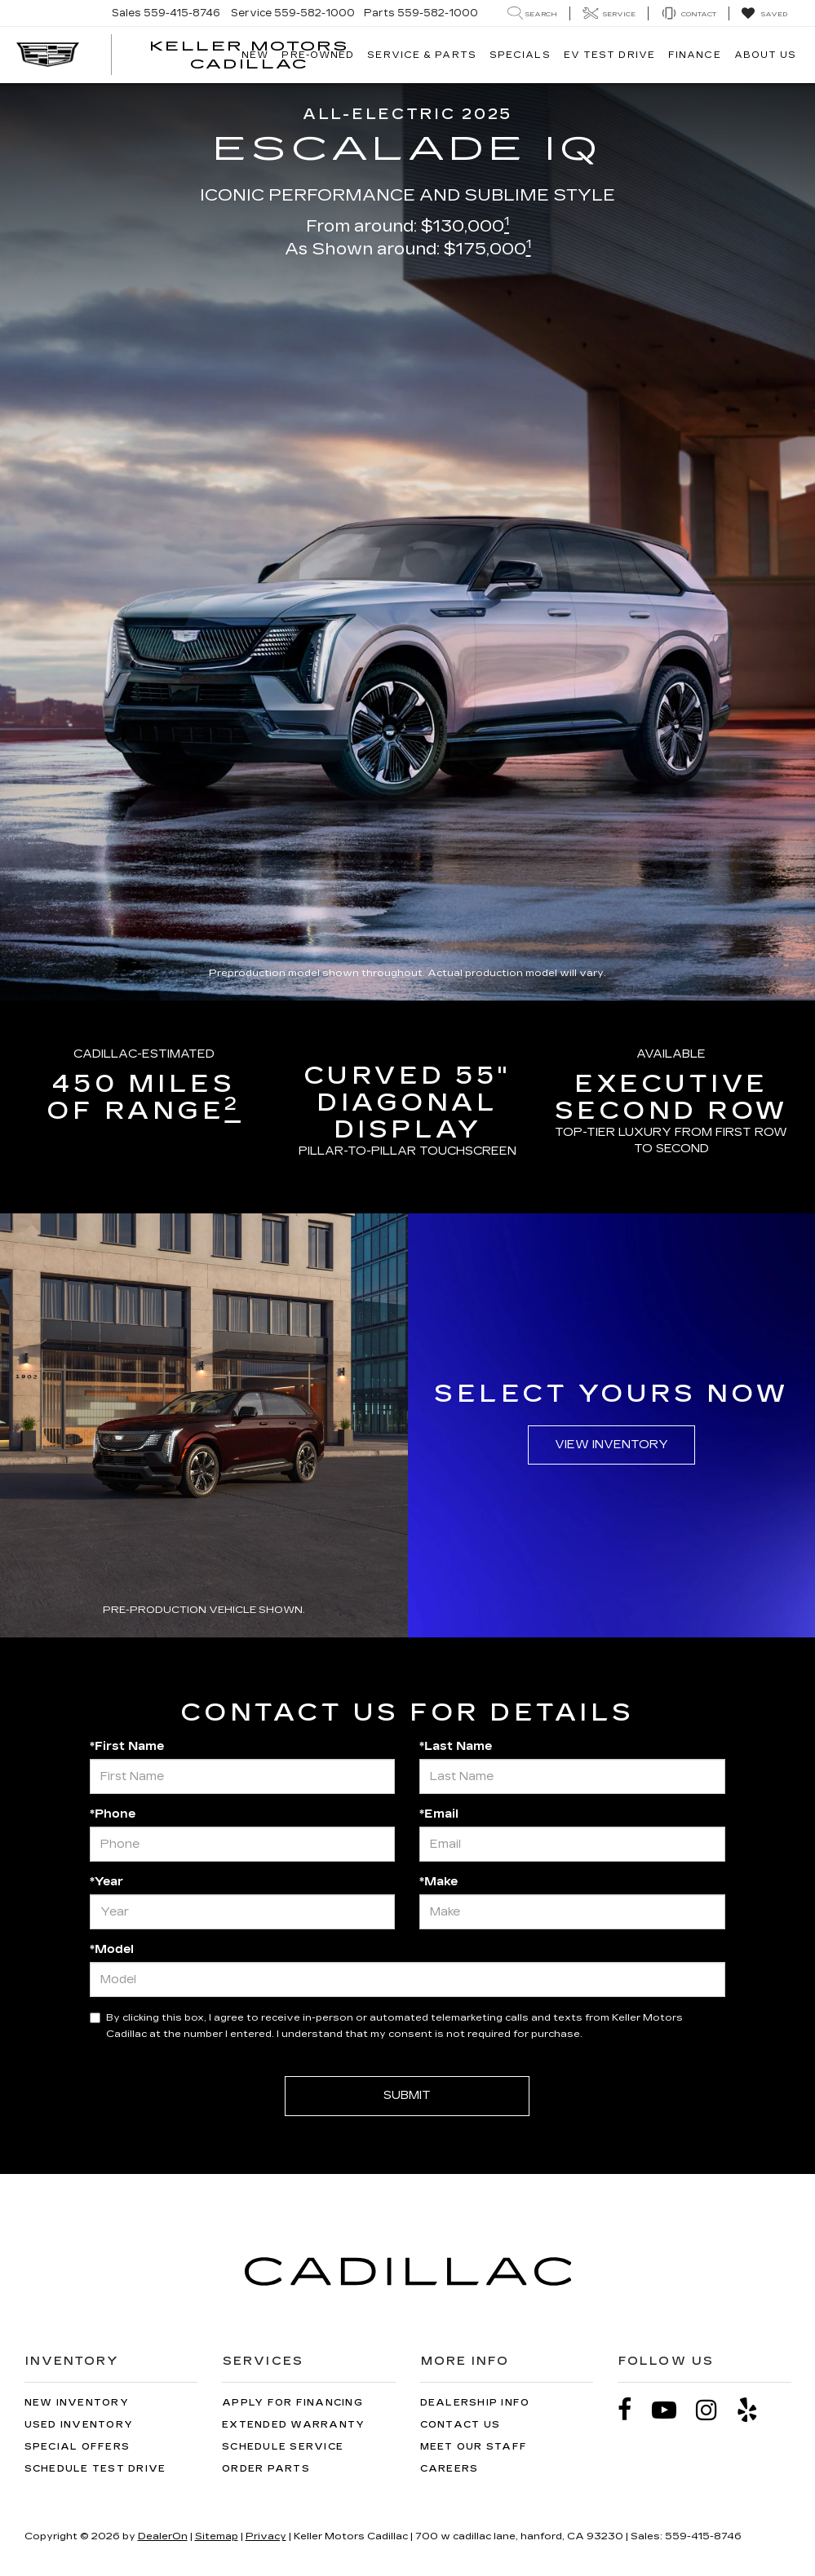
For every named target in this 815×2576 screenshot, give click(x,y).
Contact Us (460, 2424)
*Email (438, 1814)
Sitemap (216, 2536)
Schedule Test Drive (95, 2468)
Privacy (266, 2536)
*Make (438, 1882)
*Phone (112, 1814)
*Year (106, 1882)
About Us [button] (765, 55)
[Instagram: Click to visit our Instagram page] (714, 2410)
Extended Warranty (293, 2424)
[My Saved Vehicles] (764, 14)
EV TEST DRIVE (609, 55)
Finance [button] (694, 55)
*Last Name (455, 1746)
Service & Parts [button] (421, 55)
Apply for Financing (292, 2402)
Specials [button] (520, 55)
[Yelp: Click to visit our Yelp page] (755, 2410)
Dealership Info (475, 2402)
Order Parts (266, 2468)
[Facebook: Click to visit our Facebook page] (633, 2410)
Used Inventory (79, 2424)
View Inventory (611, 1444)
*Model (112, 1949)
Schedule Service (282, 2446)
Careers (449, 2468)
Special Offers (77, 2446)
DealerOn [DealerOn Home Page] (163, 2536)
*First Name (127, 1746)
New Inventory (76, 2402)
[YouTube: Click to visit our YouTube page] (672, 2410)
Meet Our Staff (474, 2446)
